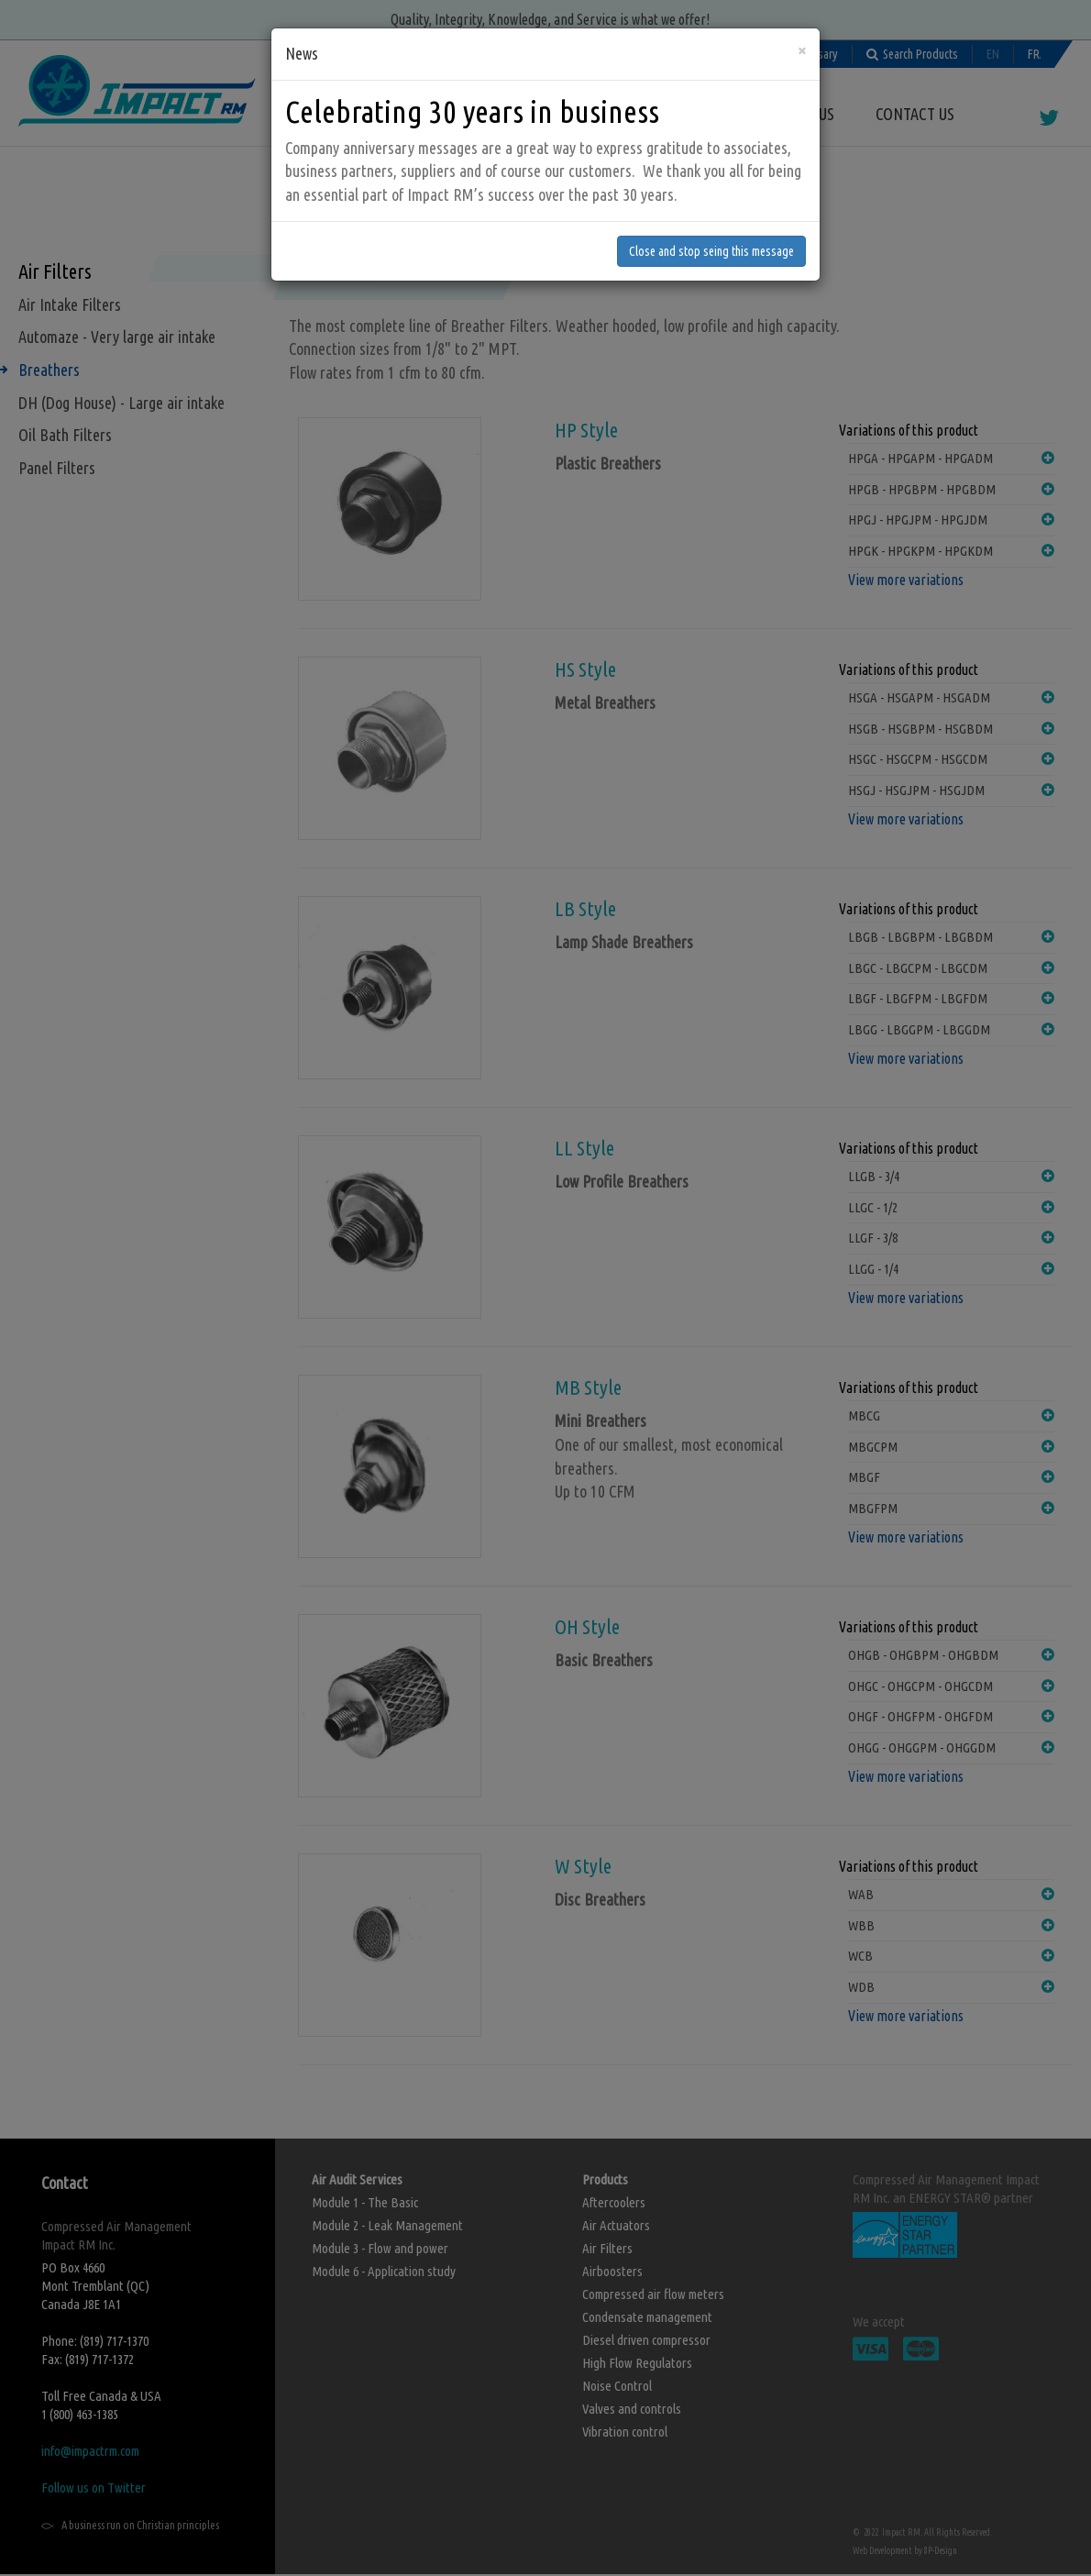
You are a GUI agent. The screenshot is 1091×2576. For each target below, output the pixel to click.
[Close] (802, 42)
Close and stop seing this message (711, 244)
